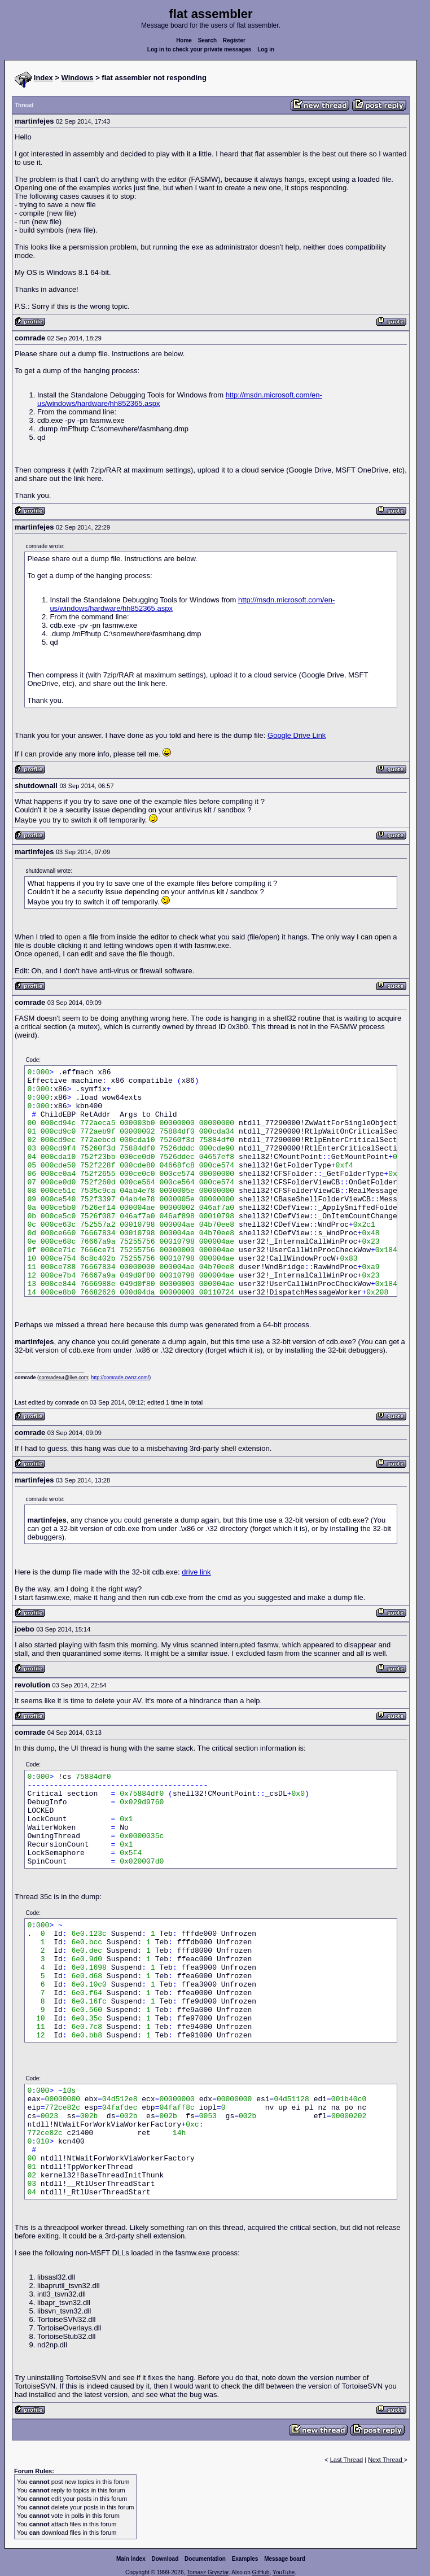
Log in (265, 49)
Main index (131, 2559)
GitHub (260, 2572)
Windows (78, 77)
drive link (196, 1572)
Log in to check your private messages (199, 49)
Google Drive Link (296, 735)
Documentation (205, 2559)
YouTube (284, 2572)
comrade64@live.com (63, 1377)
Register (234, 40)
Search (207, 40)
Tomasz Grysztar (208, 2572)
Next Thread (385, 2459)
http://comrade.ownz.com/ (120, 1377)
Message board (284, 2559)
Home (184, 40)
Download (165, 2559)
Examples (245, 2559)
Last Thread (346, 2459)
